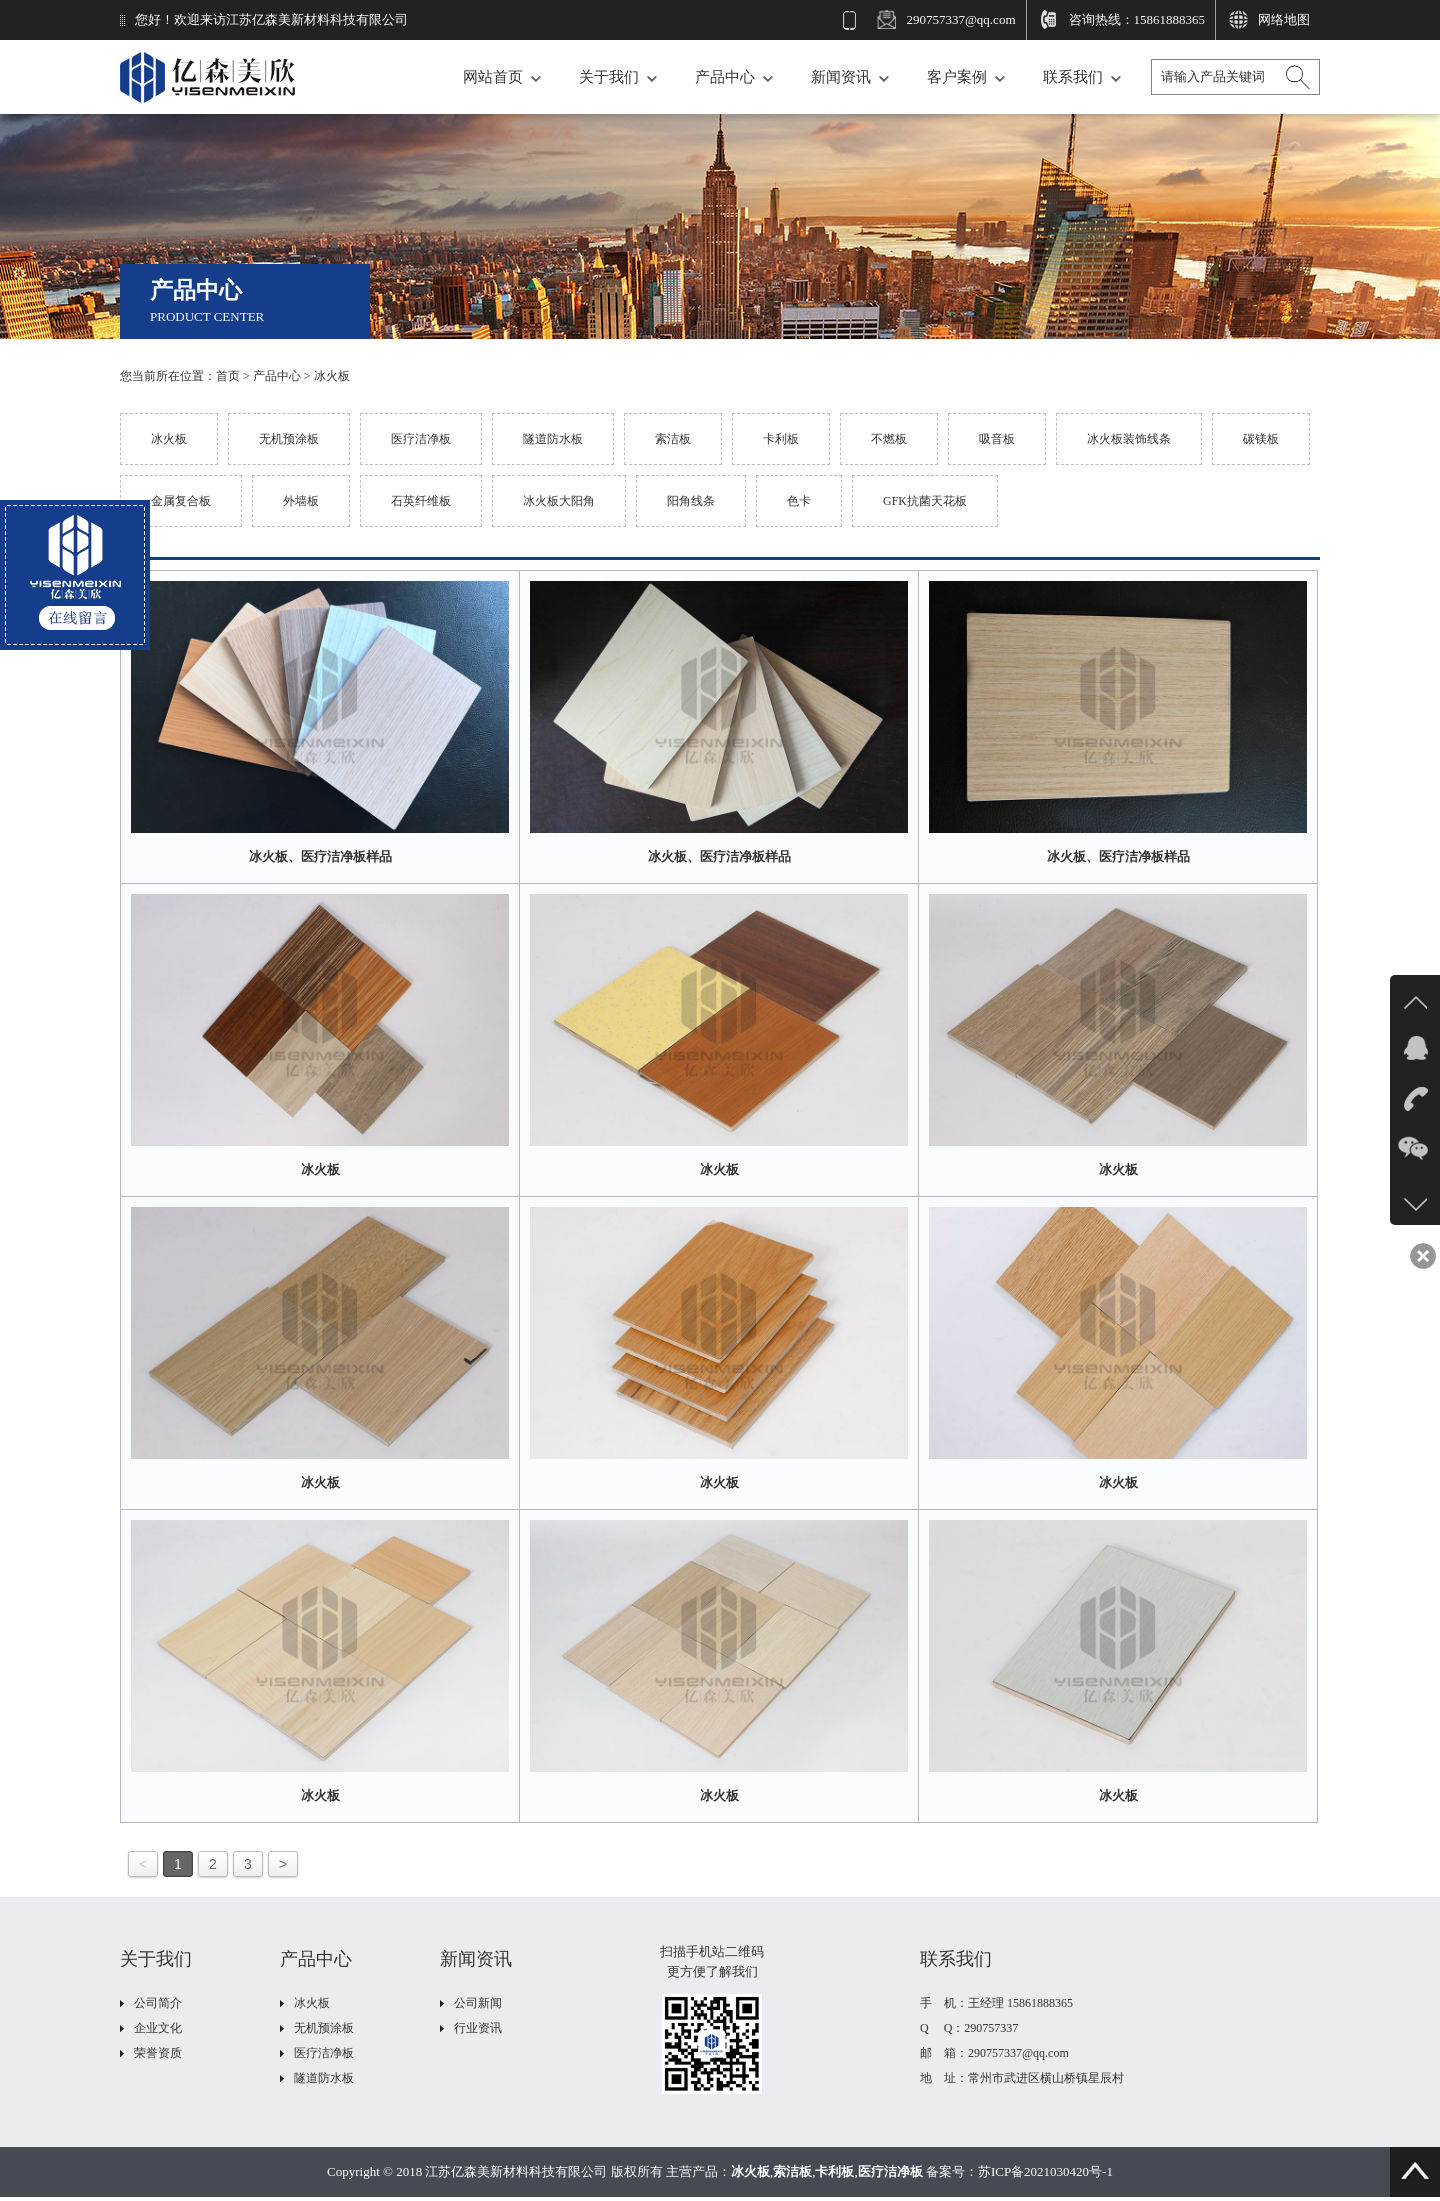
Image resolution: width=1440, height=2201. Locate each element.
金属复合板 (181, 501)
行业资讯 (478, 2028)
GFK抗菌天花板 (925, 501)
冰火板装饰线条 (1129, 439)
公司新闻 (478, 2003)
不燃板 (889, 439)
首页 (228, 376)
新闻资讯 (841, 77)
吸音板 (997, 439)
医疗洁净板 (421, 439)
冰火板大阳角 (559, 501)
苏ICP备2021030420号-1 (1045, 2171)
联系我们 (1073, 77)
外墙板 (301, 501)
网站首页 (493, 77)
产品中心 (725, 77)
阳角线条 (691, 501)
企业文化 (158, 2028)
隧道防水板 (553, 439)
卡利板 (781, 439)
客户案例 (957, 77)
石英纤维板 (421, 501)
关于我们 (609, 77)
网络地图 (1284, 19)
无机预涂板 (289, 439)
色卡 (799, 501)
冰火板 (332, 376)
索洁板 (673, 439)
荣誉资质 (158, 2053)
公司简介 (158, 2003)
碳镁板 (1261, 439)
